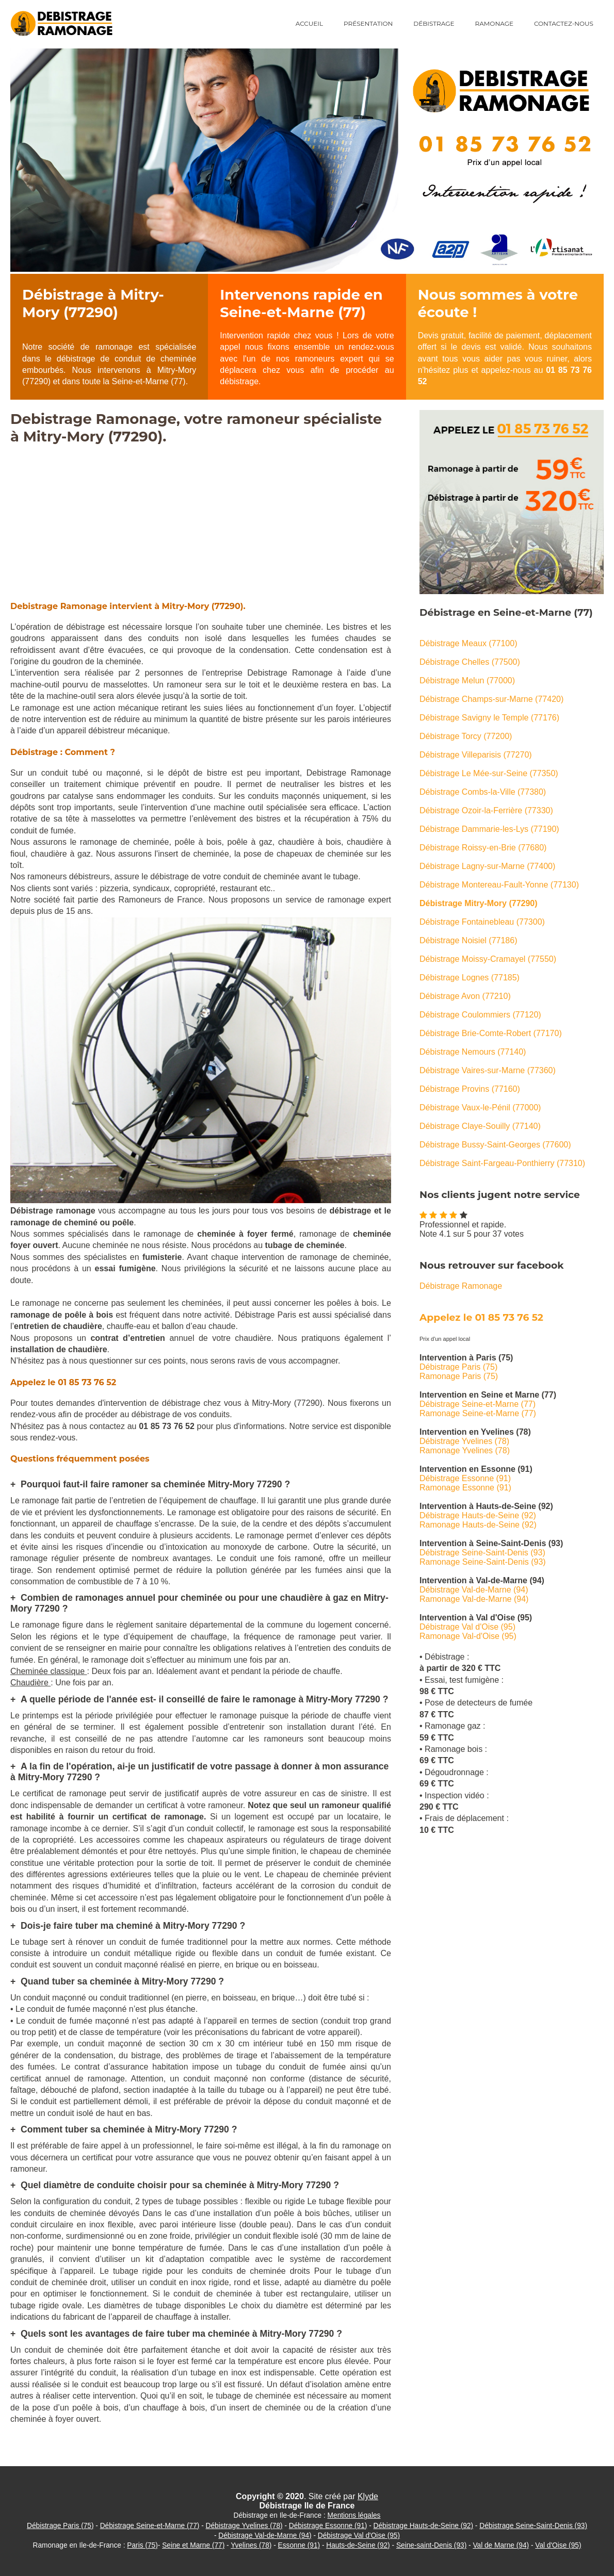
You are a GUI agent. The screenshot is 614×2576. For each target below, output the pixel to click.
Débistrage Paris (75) (458, 1367)
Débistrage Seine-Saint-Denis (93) (482, 1552)
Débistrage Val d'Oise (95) (467, 1626)
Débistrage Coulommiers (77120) (480, 1014)
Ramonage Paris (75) (458, 1376)
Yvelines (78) (251, 2545)
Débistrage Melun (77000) (467, 680)
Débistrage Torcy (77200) (465, 736)
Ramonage (494, 23)
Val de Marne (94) (501, 2545)
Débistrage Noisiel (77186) (468, 940)
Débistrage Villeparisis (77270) (475, 754)
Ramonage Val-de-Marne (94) (473, 1599)
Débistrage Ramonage (460, 1286)
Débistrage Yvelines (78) (464, 1441)
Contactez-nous (563, 23)
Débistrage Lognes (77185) (469, 977)
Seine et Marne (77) (193, 2545)
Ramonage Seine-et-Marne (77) (477, 1413)
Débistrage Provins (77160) (469, 1089)
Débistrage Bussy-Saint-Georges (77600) (495, 1144)
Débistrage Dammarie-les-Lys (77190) (489, 829)
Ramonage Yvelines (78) (464, 1450)
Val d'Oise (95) (558, 2545)
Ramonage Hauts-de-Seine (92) (478, 1524)
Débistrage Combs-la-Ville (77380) (482, 791)
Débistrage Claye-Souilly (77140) (480, 1126)
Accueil (309, 23)
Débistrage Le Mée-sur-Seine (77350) (488, 773)
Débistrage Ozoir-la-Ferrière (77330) (486, 810)
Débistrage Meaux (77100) (468, 643)
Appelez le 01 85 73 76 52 (481, 1317)
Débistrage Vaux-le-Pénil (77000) (480, 1107)
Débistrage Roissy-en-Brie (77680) (482, 847)
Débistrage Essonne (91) (465, 1478)
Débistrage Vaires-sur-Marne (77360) (487, 1070)
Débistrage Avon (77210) (465, 996)
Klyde (368, 2496)
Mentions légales (354, 2515)
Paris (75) (142, 2545)
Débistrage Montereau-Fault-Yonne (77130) (499, 884)
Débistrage (433, 23)
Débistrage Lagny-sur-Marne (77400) (487, 866)
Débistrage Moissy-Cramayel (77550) (487, 959)
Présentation (368, 23)
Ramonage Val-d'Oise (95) (467, 1636)
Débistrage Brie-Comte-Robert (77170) (490, 1033)
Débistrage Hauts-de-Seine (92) (477, 1515)
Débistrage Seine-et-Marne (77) (477, 1404)
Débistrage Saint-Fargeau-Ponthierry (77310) (502, 1163)
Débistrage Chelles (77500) (469, 662)
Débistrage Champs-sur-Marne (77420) (491, 699)
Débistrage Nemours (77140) (472, 1051)
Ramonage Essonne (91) (465, 1487)
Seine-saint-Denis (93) (431, 2545)
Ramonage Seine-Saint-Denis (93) (482, 1561)
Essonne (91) (299, 2545)
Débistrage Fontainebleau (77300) (482, 921)
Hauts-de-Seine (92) (358, 2545)
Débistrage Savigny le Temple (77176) (489, 717)
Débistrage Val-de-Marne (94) (473, 1589)
